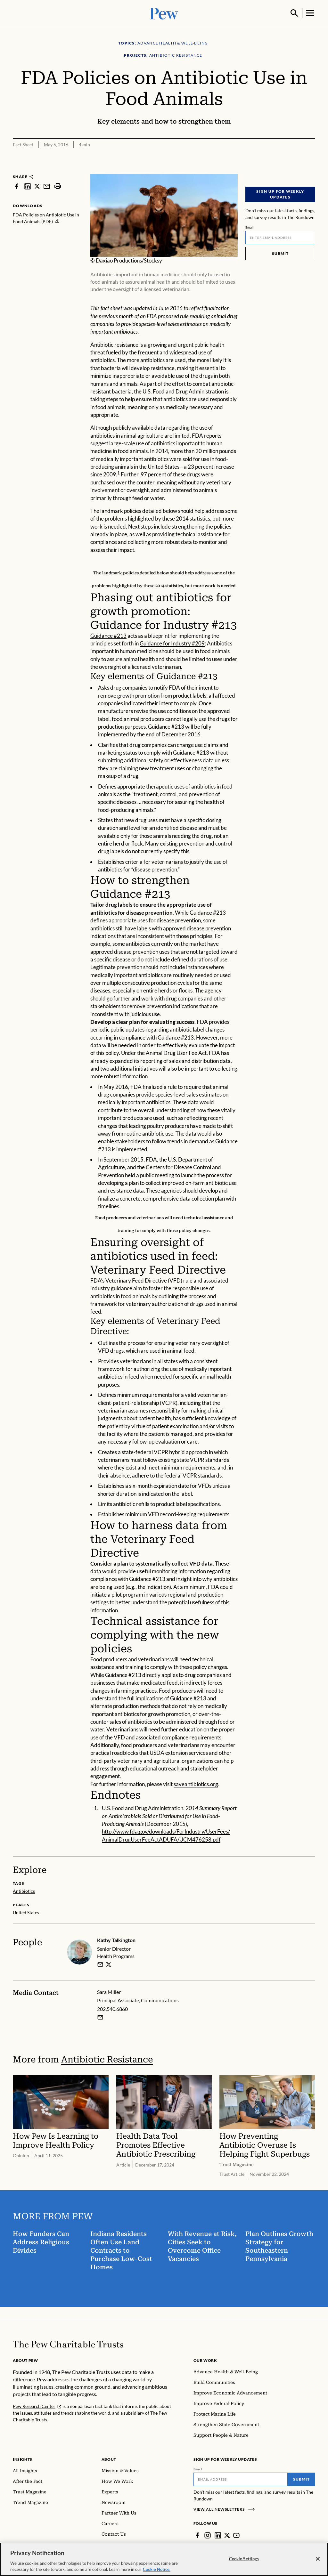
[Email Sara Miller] (100, 2016)
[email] (100, 1964)
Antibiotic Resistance (107, 2059)
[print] (58, 186)
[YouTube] (236, 2535)
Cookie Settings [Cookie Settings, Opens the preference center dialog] (244, 2558)
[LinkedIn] (218, 2535)
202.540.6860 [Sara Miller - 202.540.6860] (112, 2008)
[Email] (280, 237)
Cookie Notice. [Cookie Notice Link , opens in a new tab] (156, 2569)
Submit (280, 252)
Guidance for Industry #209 (172, 642)
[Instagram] (207, 2535)
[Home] (68, 2343)
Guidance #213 (108, 635)
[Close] (318, 2559)
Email (249, 226)
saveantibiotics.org (196, 1783)
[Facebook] (197, 2535)
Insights (22, 2458)
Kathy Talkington (116, 1939)
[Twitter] (227, 2535)
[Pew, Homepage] (164, 12)
